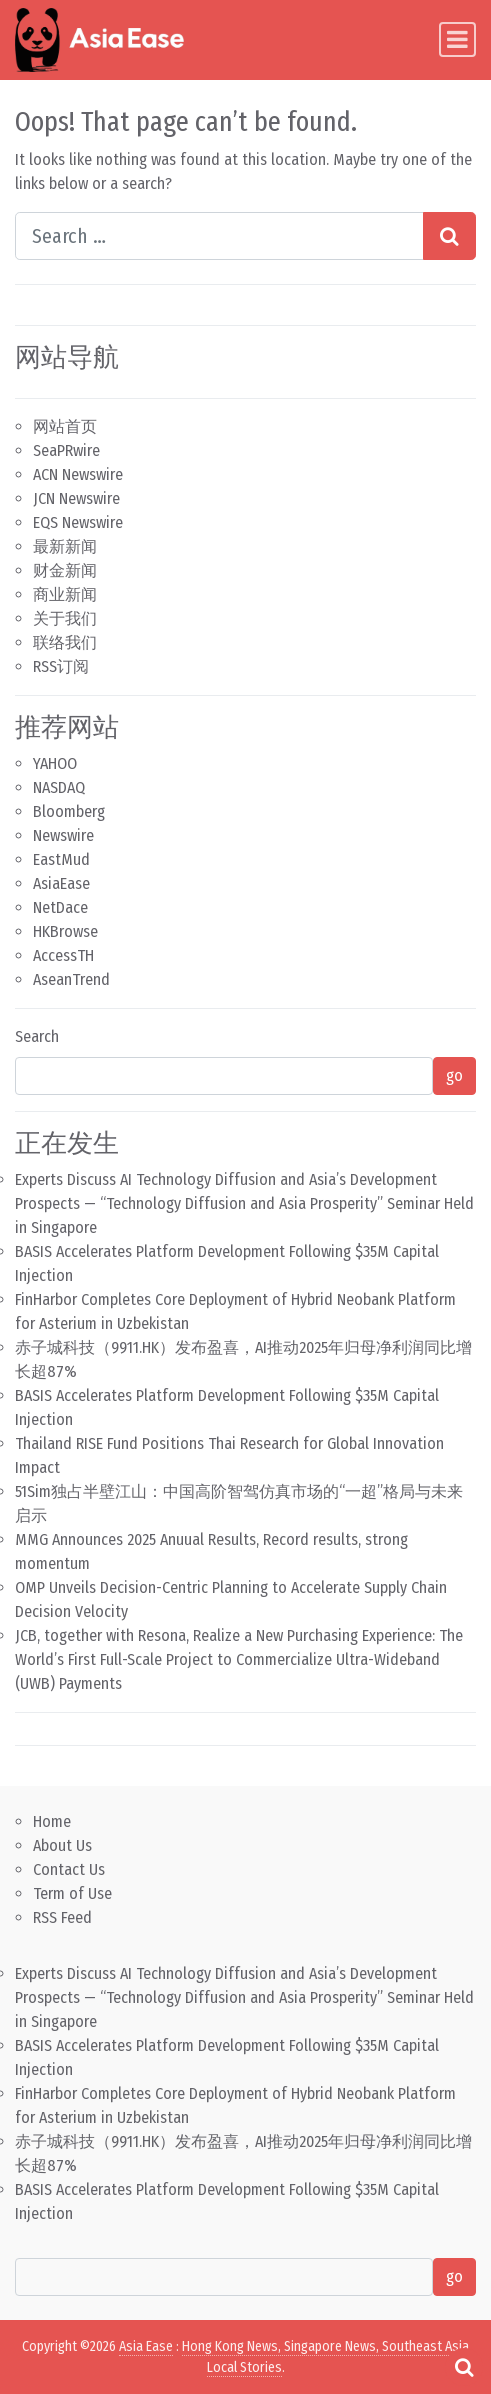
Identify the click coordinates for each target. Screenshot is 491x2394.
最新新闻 (65, 546)
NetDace (60, 907)
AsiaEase (61, 883)
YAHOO (55, 763)
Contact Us (69, 1869)
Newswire (63, 835)
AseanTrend (71, 979)
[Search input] (219, 236)
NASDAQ (59, 787)
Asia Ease (146, 2346)
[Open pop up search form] (464, 2367)
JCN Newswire (76, 498)
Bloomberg (69, 811)
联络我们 (65, 642)
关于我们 (65, 618)
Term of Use (72, 1893)
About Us (62, 1845)
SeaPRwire (66, 450)
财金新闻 (65, 570)
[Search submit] (449, 236)
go (454, 1075)
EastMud (61, 859)
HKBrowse (65, 931)
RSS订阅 (61, 666)
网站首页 (65, 426)
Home (52, 1821)
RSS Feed (62, 1917)
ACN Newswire (78, 474)
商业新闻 (65, 594)
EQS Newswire (78, 522)
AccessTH (63, 955)
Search (37, 1036)
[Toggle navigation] (457, 39)
